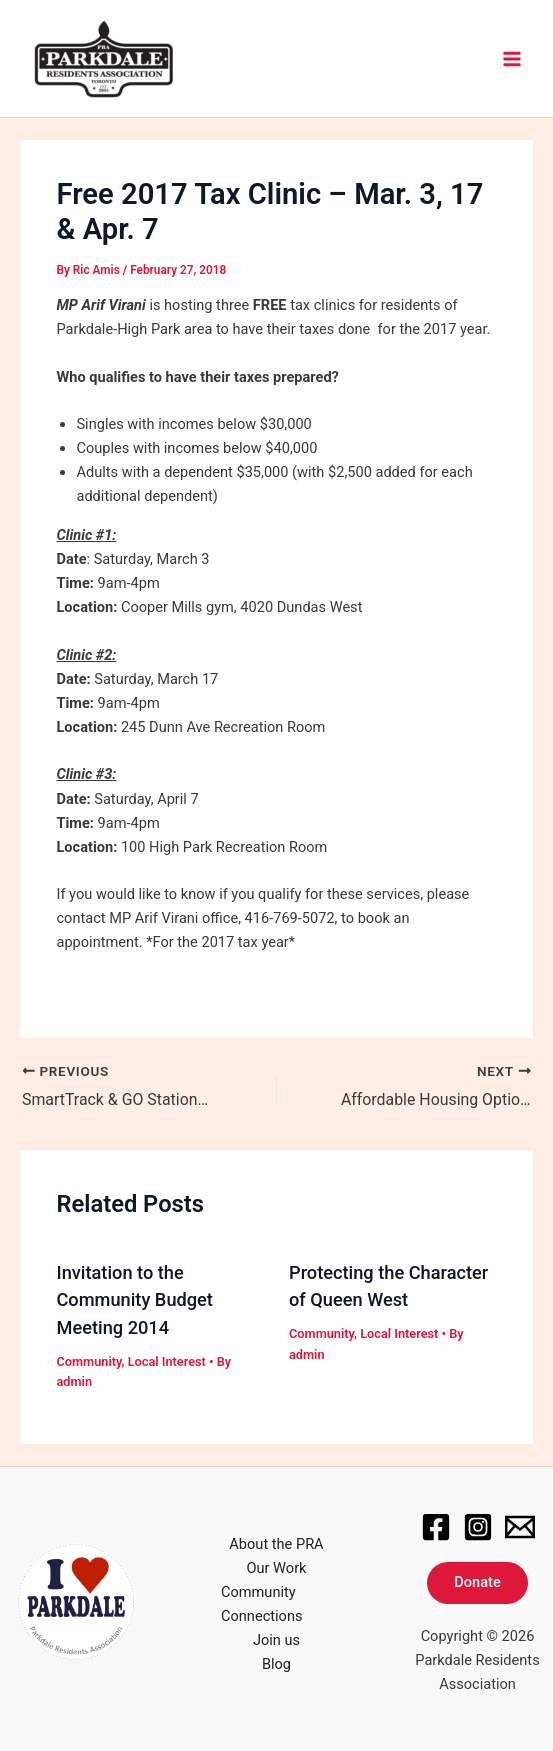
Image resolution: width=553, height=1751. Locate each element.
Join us (276, 1640)
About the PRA (276, 1543)
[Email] (520, 1526)
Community (88, 1360)
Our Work (277, 1567)
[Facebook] (436, 1526)
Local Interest (167, 1360)
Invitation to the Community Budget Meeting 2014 (134, 1299)
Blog (276, 1664)
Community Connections (261, 1604)
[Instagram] (478, 1526)
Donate (477, 1582)
